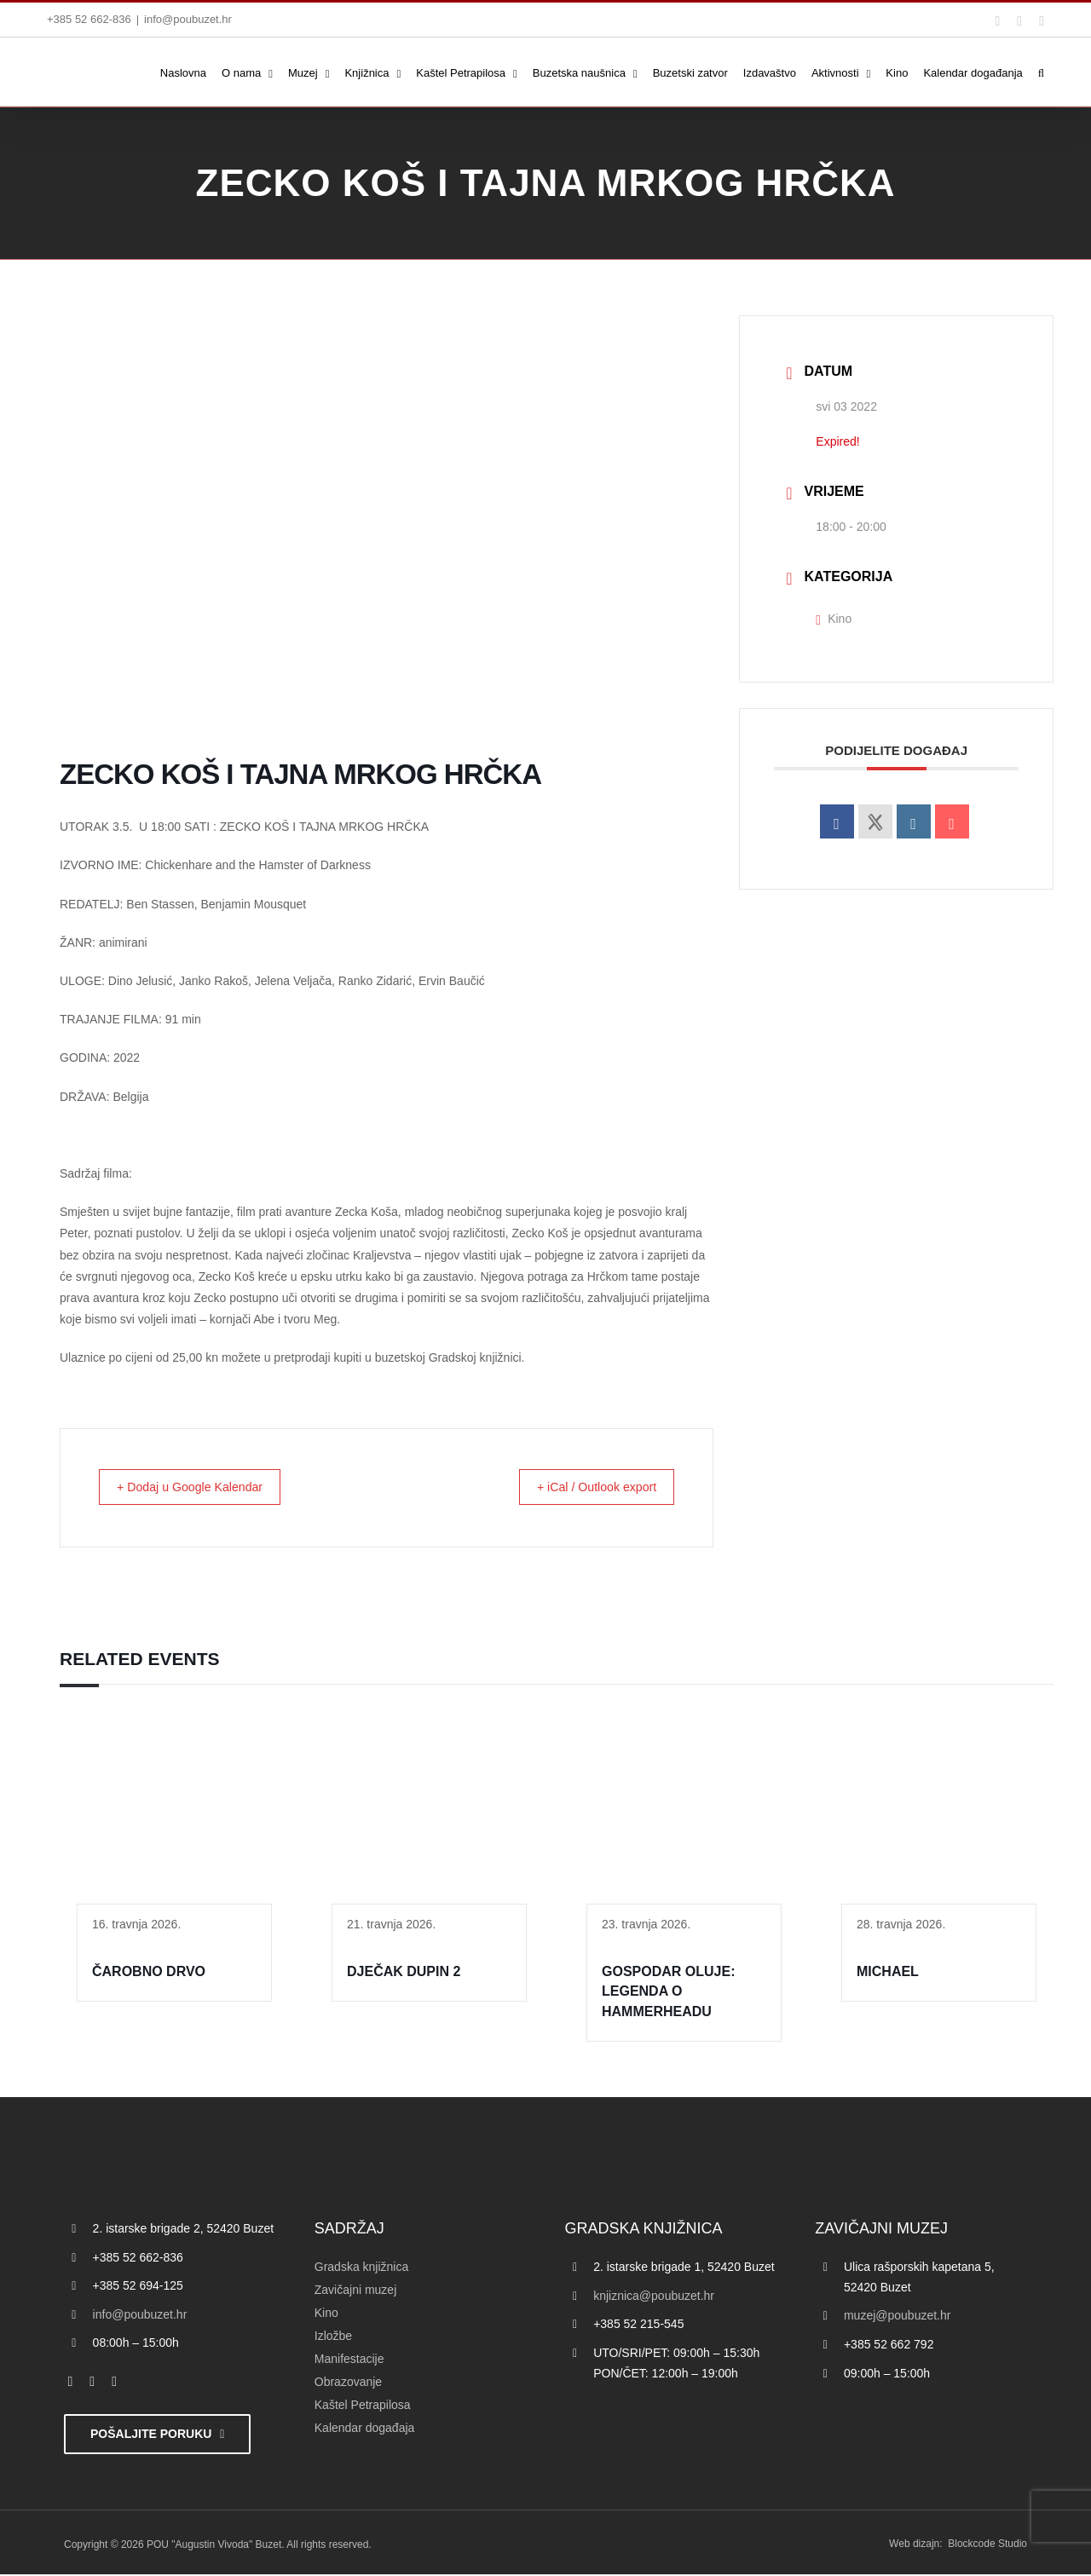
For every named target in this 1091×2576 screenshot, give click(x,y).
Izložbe (333, 2337)
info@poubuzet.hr (188, 19)
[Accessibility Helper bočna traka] (20, 446)
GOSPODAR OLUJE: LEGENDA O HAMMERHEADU (668, 1993)
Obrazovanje (348, 2383)
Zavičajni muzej (355, 2291)
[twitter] (92, 2383)
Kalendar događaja (365, 2429)
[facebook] (70, 2383)
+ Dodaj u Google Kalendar (201, 1487)
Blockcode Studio (987, 2545)
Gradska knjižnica (362, 2268)
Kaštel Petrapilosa (363, 2406)
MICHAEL (888, 1973)
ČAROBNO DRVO (148, 1973)
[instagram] (114, 2383)
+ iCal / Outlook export (586, 1487)
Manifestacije (349, 2360)
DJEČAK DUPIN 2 (403, 1973)
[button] (1041, 71)
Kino (833, 618)
